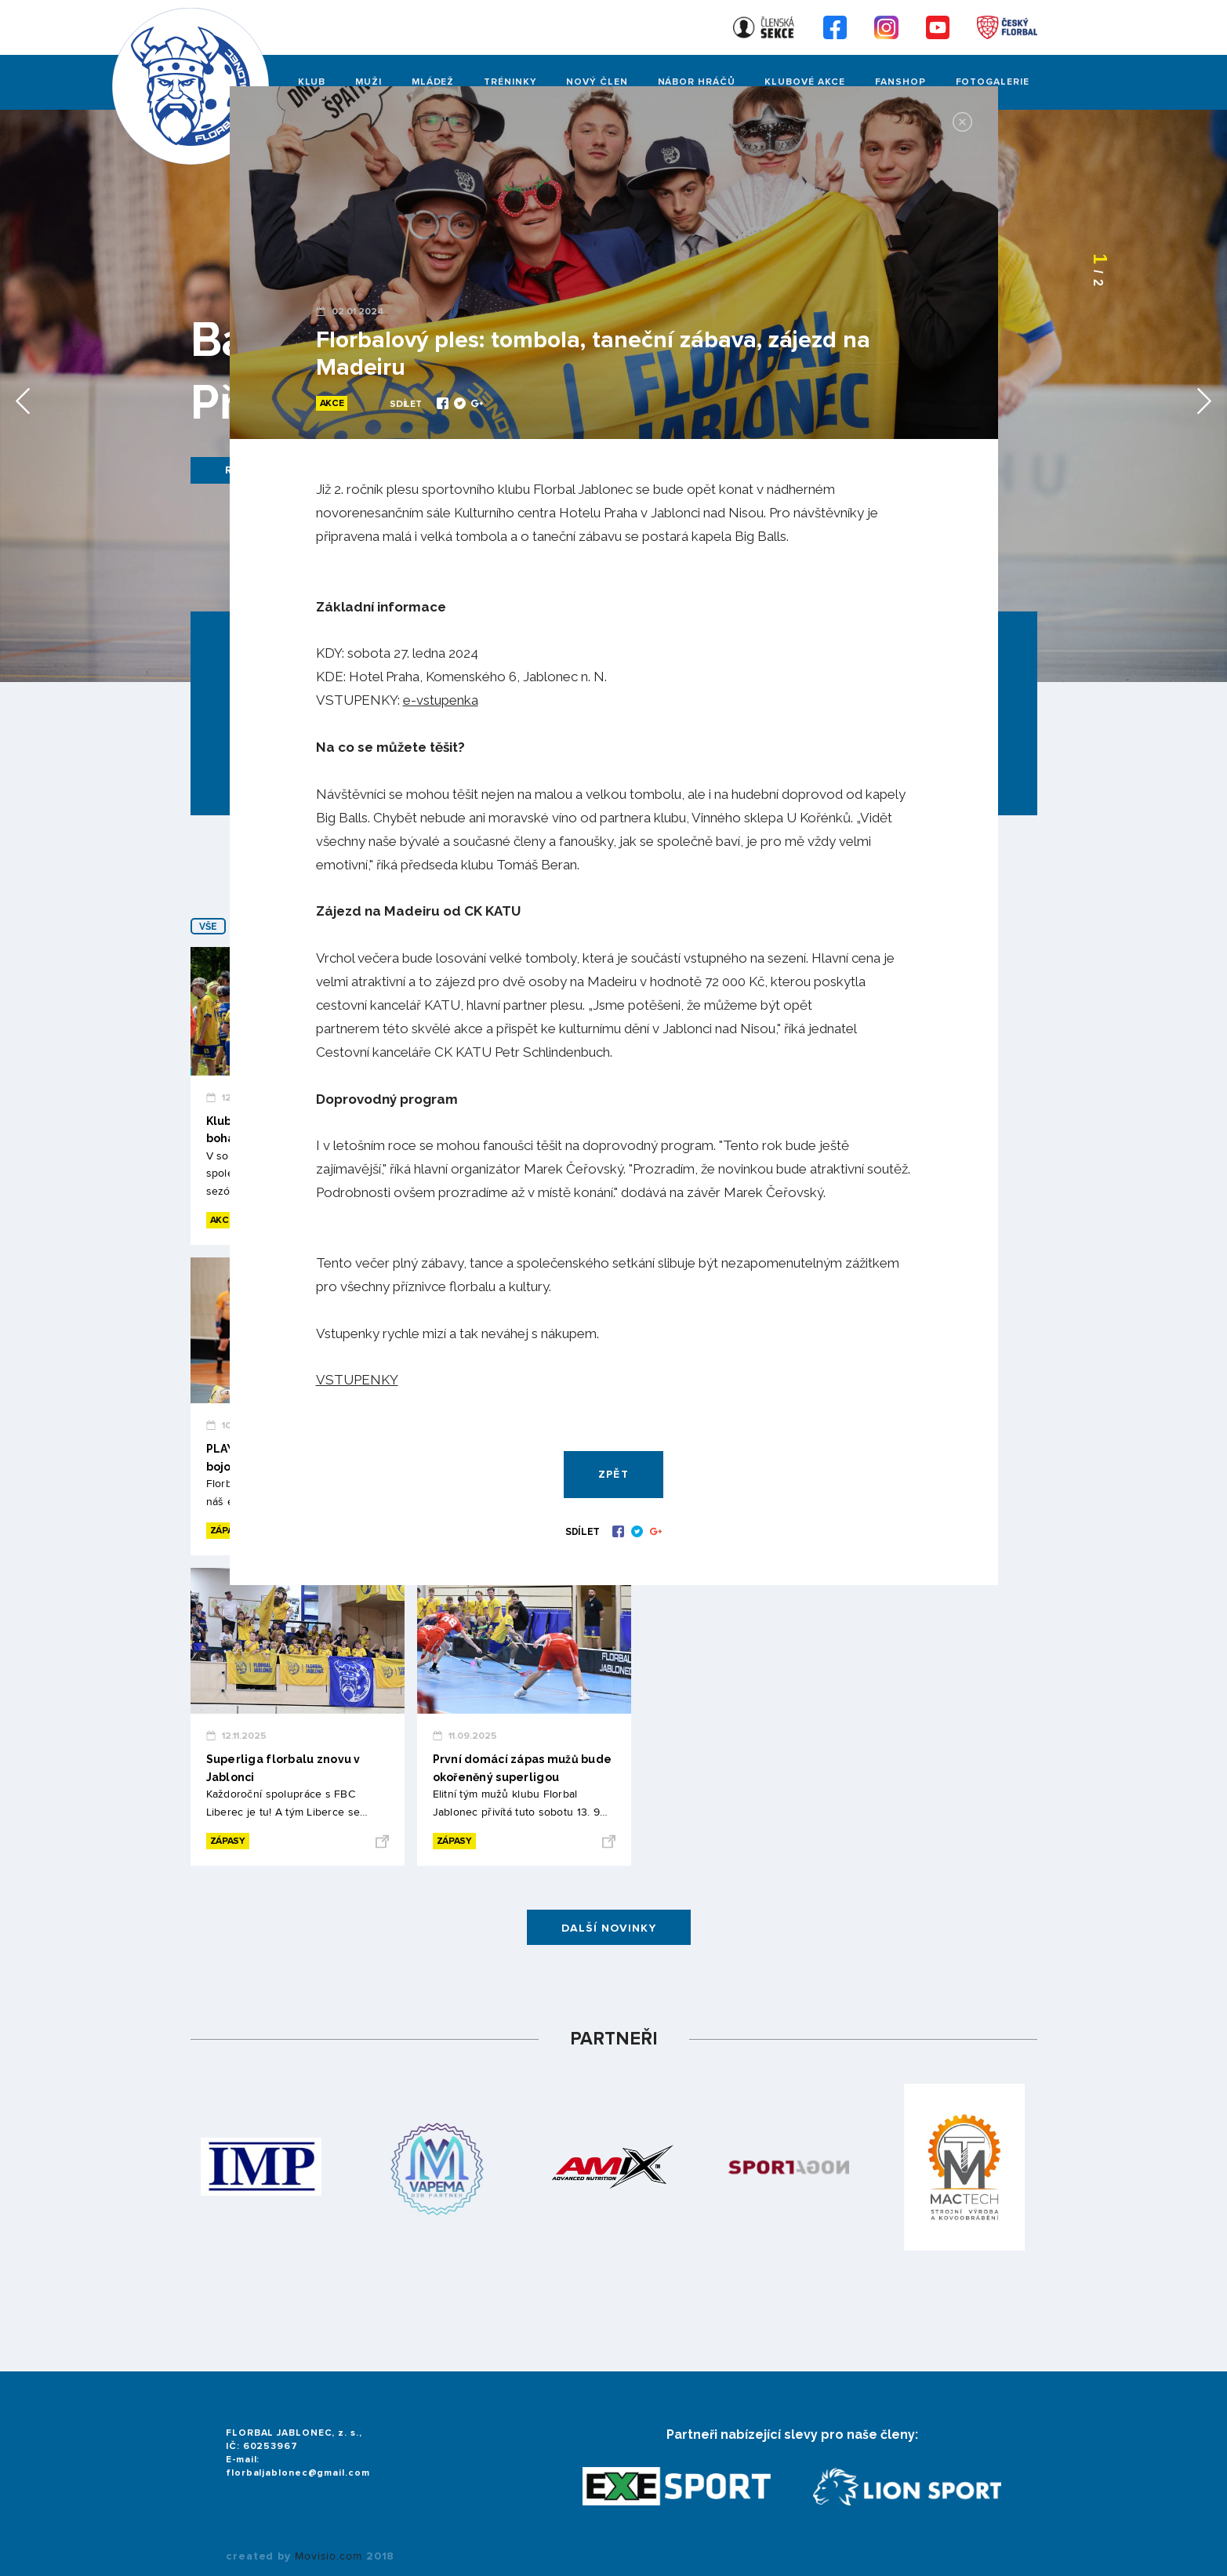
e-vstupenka (440, 700)
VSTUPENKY (357, 1380)
